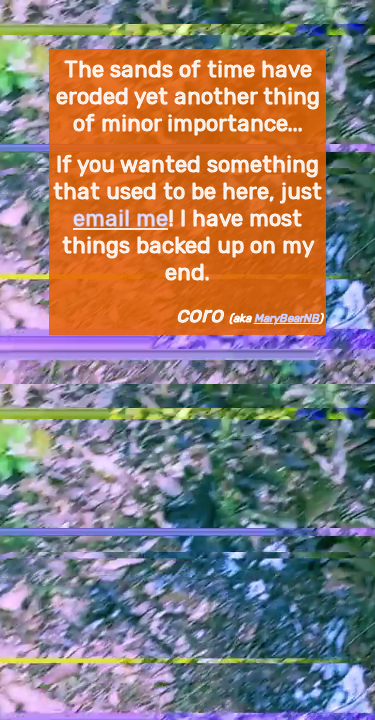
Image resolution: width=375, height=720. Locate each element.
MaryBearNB (286, 318)
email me (120, 218)
